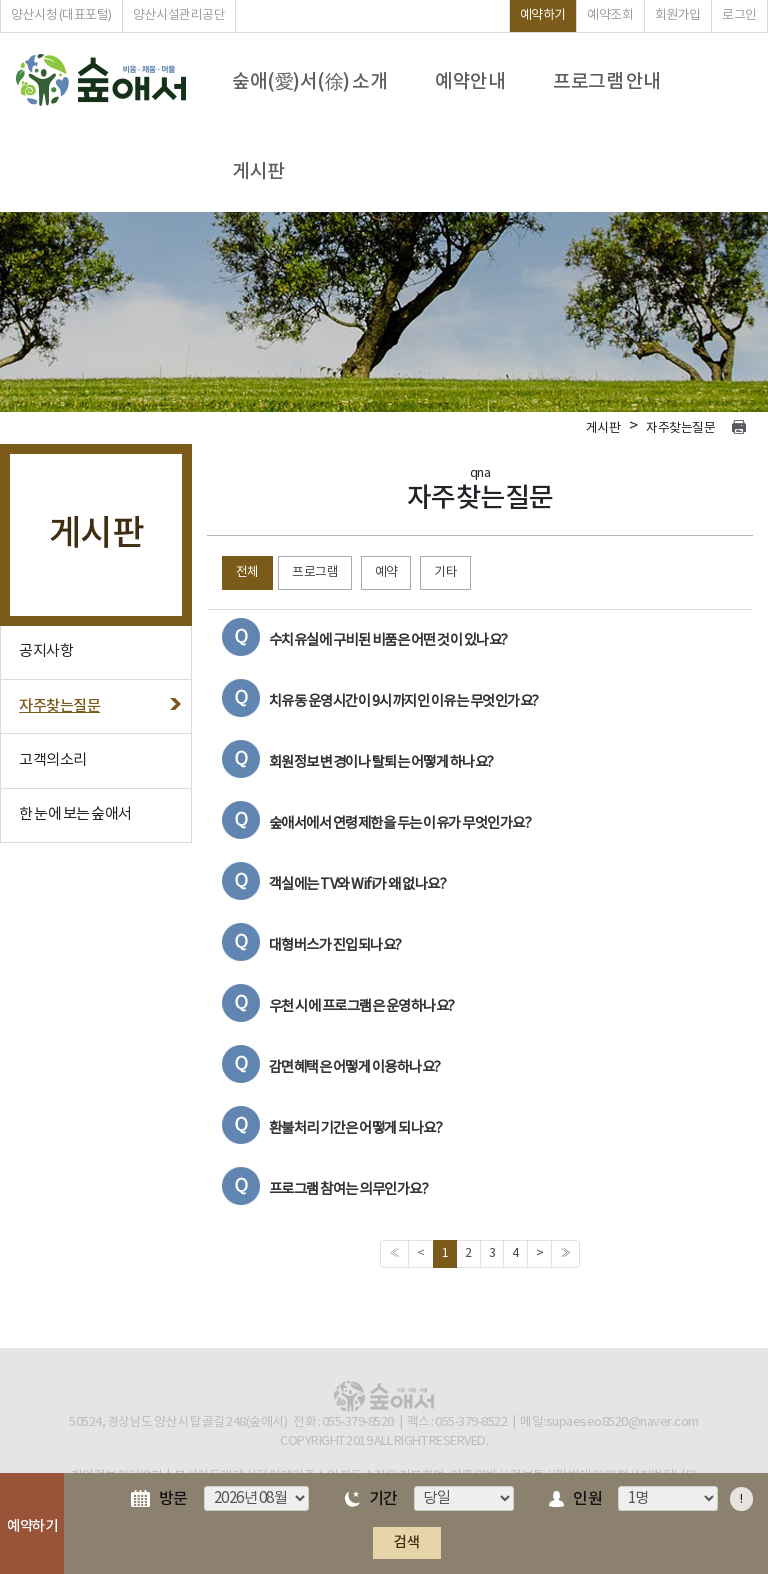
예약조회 (610, 15)
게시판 (258, 172)
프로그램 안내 (607, 82)
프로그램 (315, 572)
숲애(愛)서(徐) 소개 (309, 82)
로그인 (739, 15)
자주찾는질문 (59, 706)
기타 (445, 572)
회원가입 (678, 15)
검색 (406, 1542)
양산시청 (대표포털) (61, 15)
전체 (247, 572)
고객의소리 (53, 760)
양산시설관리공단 (179, 15)
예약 (386, 572)
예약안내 (470, 82)
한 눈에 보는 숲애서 (75, 814)
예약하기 (543, 15)
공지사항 (46, 651)
